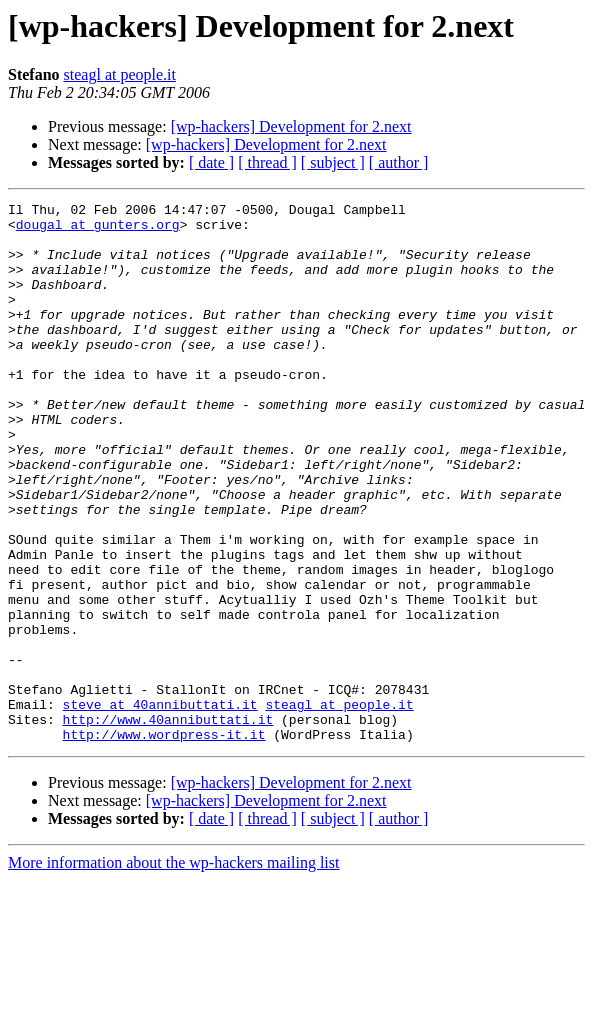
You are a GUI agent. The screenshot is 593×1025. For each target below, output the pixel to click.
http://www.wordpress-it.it (164, 842)
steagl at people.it (120, 74)
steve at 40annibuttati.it (160, 806)
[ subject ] (333, 162)
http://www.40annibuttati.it (168, 824)
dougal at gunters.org (98, 230)
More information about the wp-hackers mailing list (173, 970)
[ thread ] (267, 162)
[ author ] (399, 162)
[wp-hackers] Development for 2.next (291, 126)
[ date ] (211, 162)
